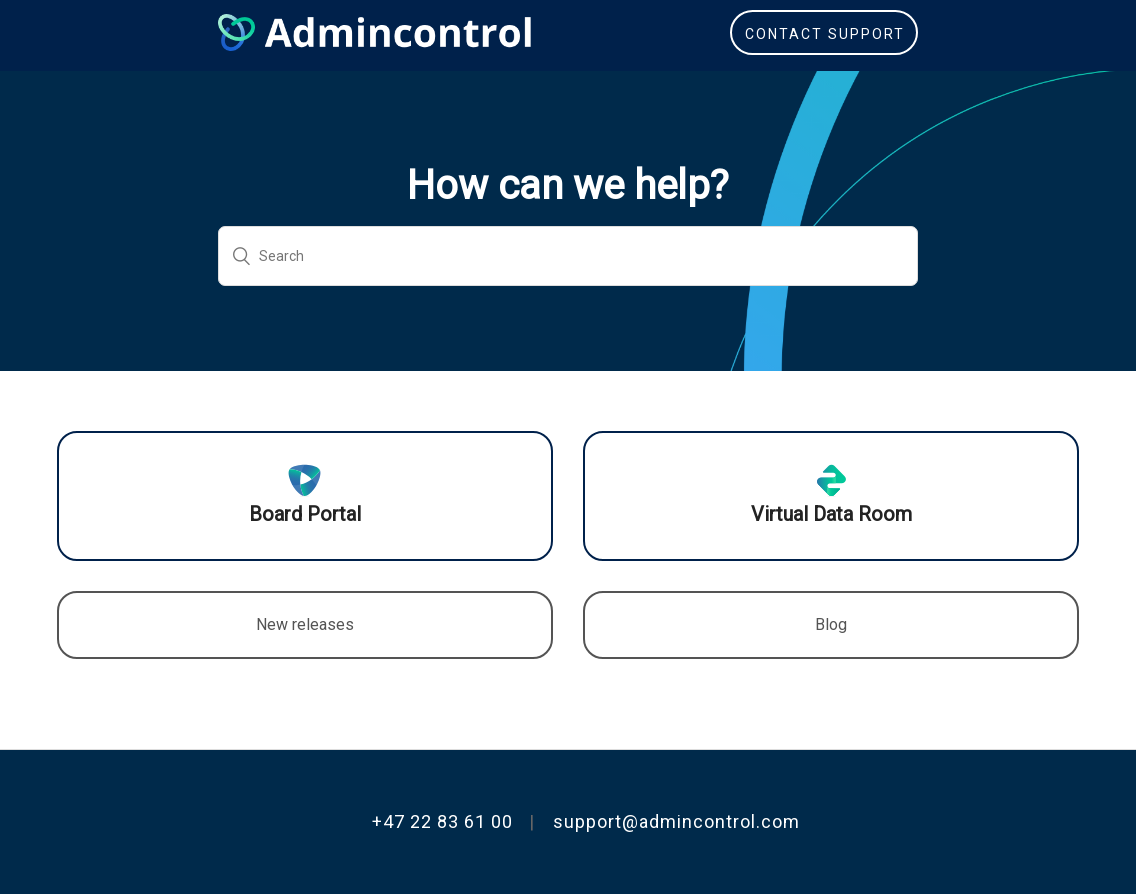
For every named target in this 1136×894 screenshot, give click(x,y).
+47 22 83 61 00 (442, 821)
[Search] (568, 256)
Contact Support (825, 34)
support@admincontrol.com (676, 821)
